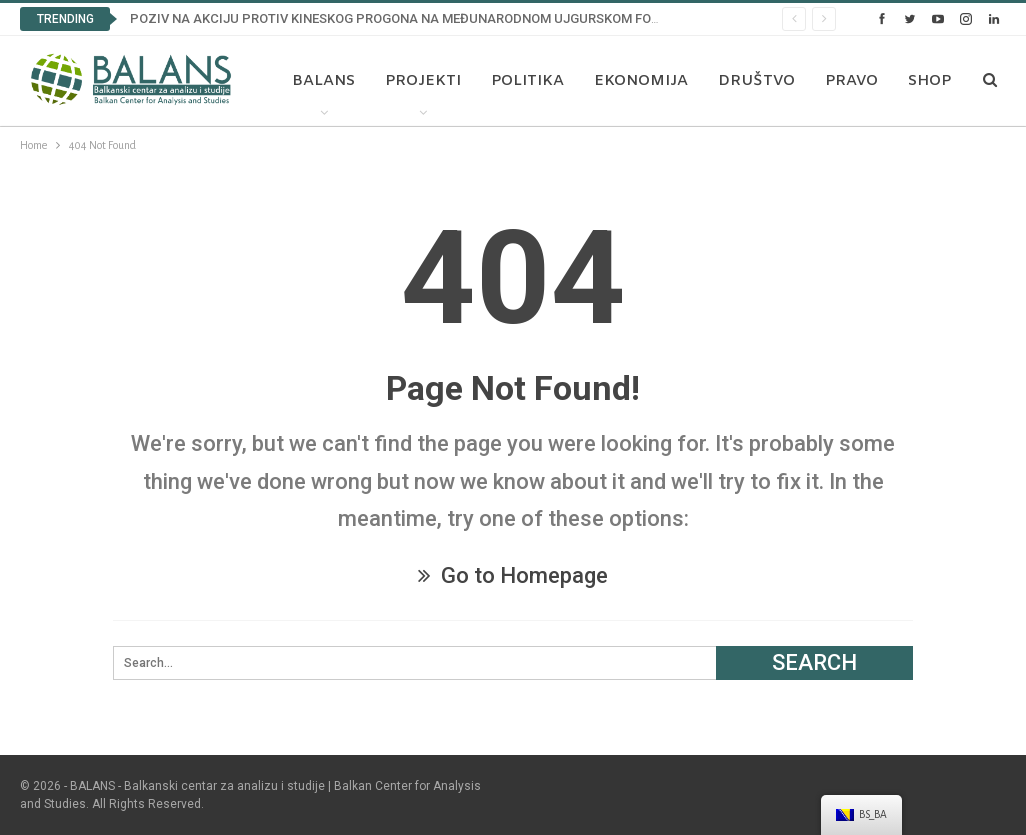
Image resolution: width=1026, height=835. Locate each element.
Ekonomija (636, 81)
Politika (522, 81)
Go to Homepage (513, 575)
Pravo (846, 81)
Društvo (751, 81)
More (927, 81)
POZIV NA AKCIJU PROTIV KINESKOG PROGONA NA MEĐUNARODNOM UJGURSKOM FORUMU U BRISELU (442, 18)
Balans (318, 81)
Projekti (418, 81)
